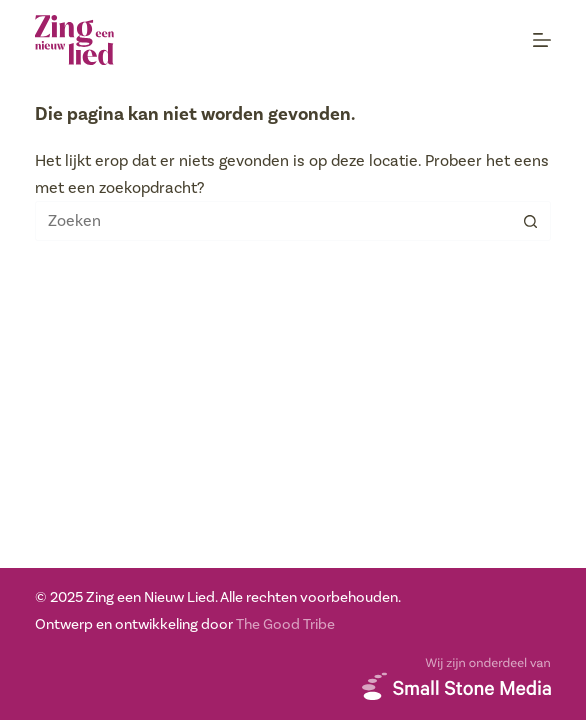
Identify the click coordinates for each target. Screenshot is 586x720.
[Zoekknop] (531, 221)
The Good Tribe (285, 624)
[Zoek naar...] (273, 221)
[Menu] (542, 40)
